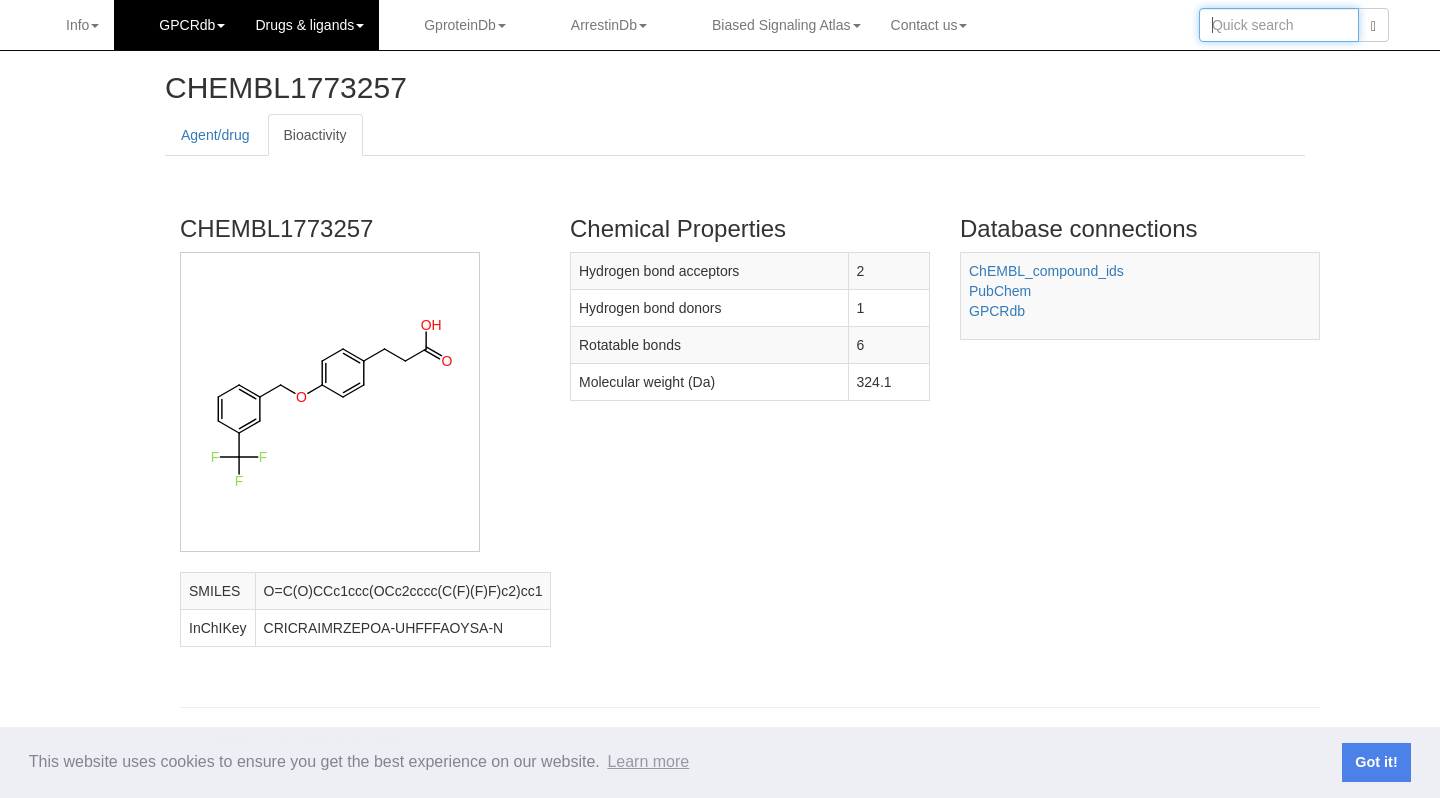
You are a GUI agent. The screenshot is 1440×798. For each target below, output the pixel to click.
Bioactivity (315, 135)
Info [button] (82, 25)
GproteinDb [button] (465, 25)
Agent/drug (215, 135)
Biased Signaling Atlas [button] (786, 25)
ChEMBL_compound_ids (1046, 271)
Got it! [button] (1376, 762)
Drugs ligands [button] (309, 25)
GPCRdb (997, 311)
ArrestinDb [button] (609, 25)
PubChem (1000, 291)
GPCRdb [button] (192, 25)
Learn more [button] (648, 761)
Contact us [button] (929, 25)
